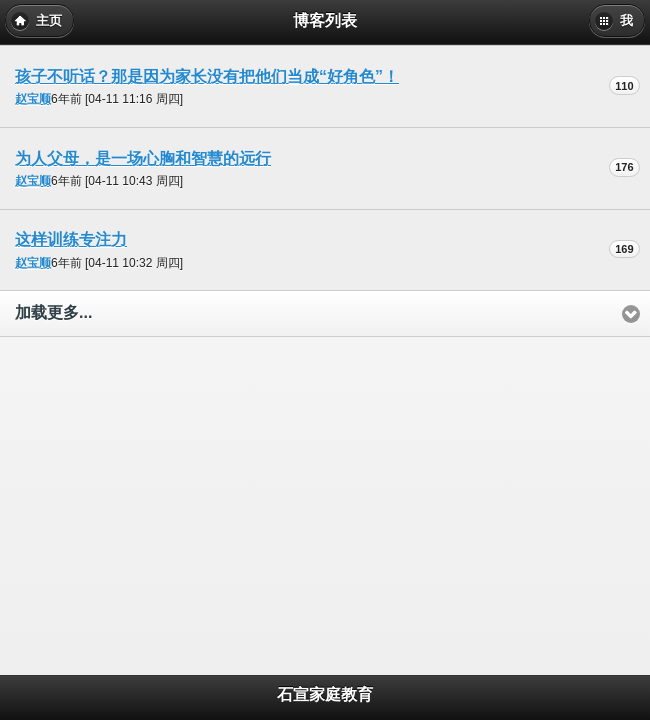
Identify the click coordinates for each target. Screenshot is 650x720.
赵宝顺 (33, 99)
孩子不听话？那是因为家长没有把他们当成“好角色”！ (207, 76)
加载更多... (53, 312)
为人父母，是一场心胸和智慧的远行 (143, 158)
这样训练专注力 (71, 239)
